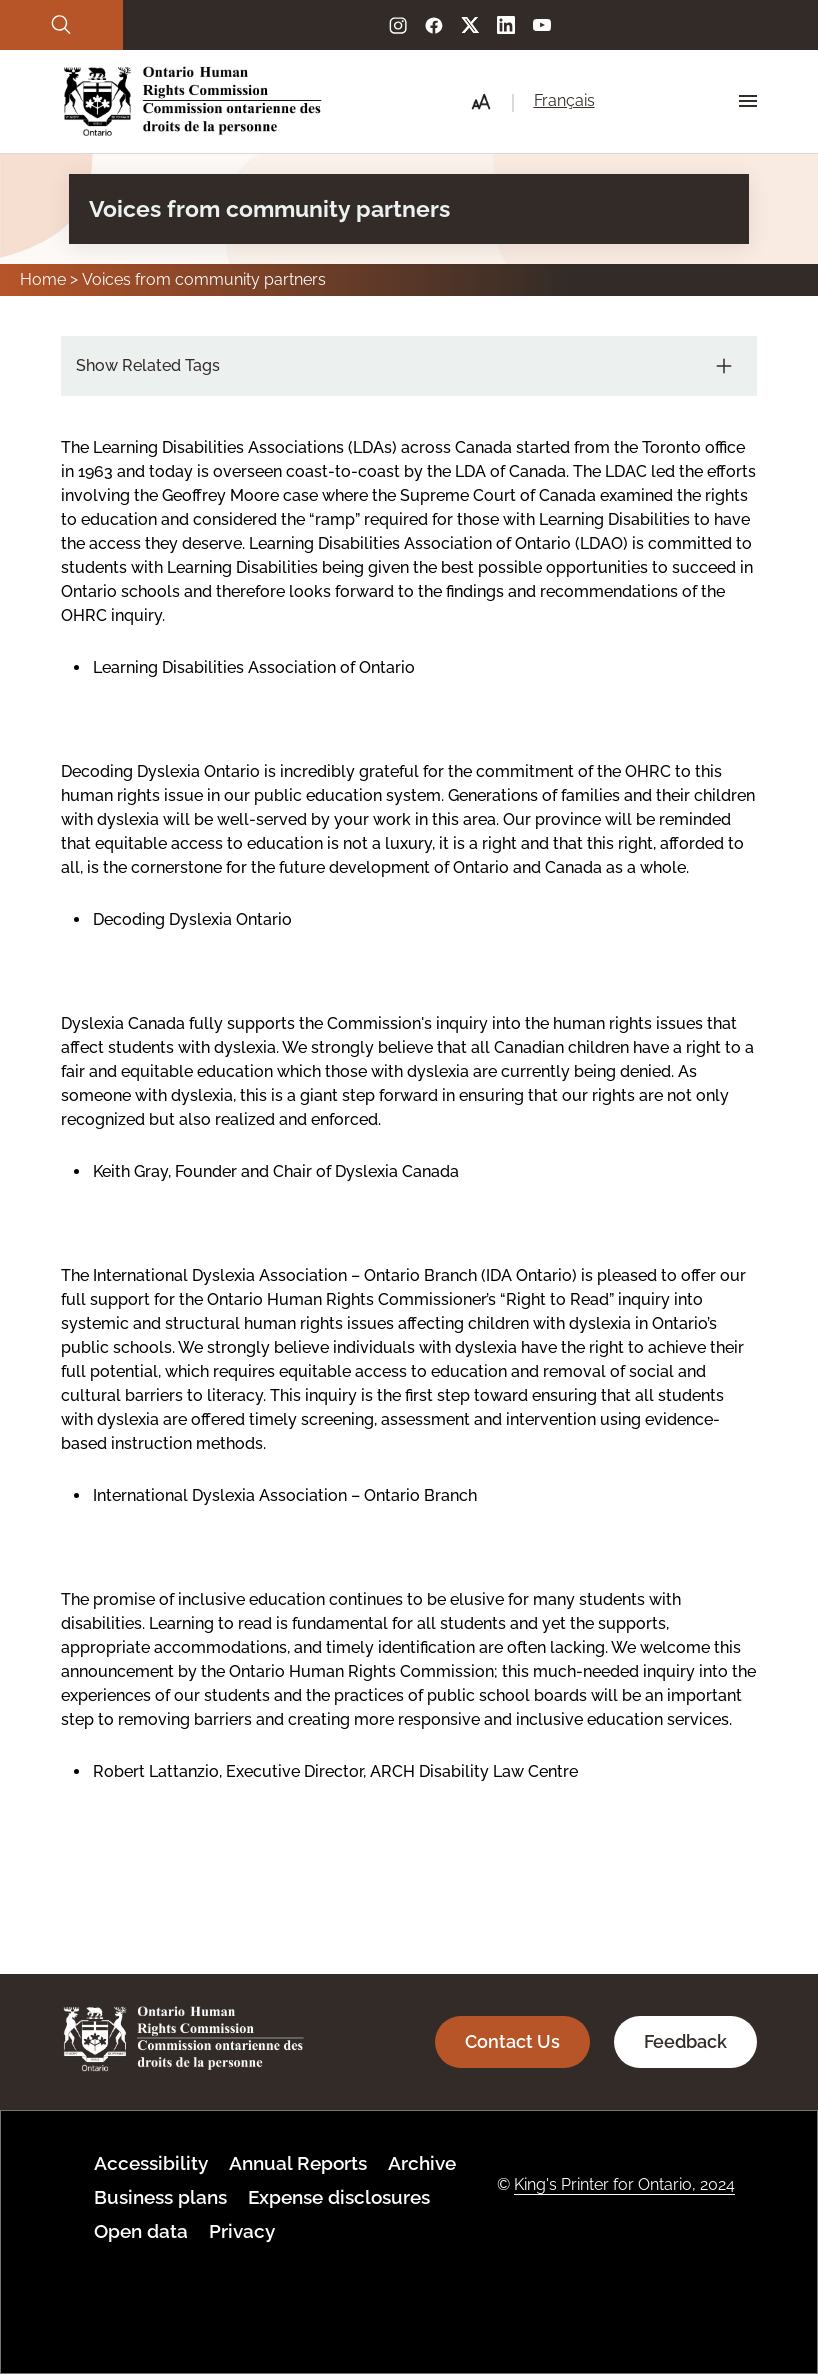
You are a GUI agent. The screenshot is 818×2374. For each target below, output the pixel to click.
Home (43, 279)
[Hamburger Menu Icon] (748, 101)
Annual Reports (298, 2163)
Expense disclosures (339, 2197)
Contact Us (512, 2041)
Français (564, 100)
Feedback (685, 2041)
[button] (481, 102)
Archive (422, 2163)
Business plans (160, 2197)
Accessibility (151, 2163)
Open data (141, 2231)
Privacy (242, 2231)
